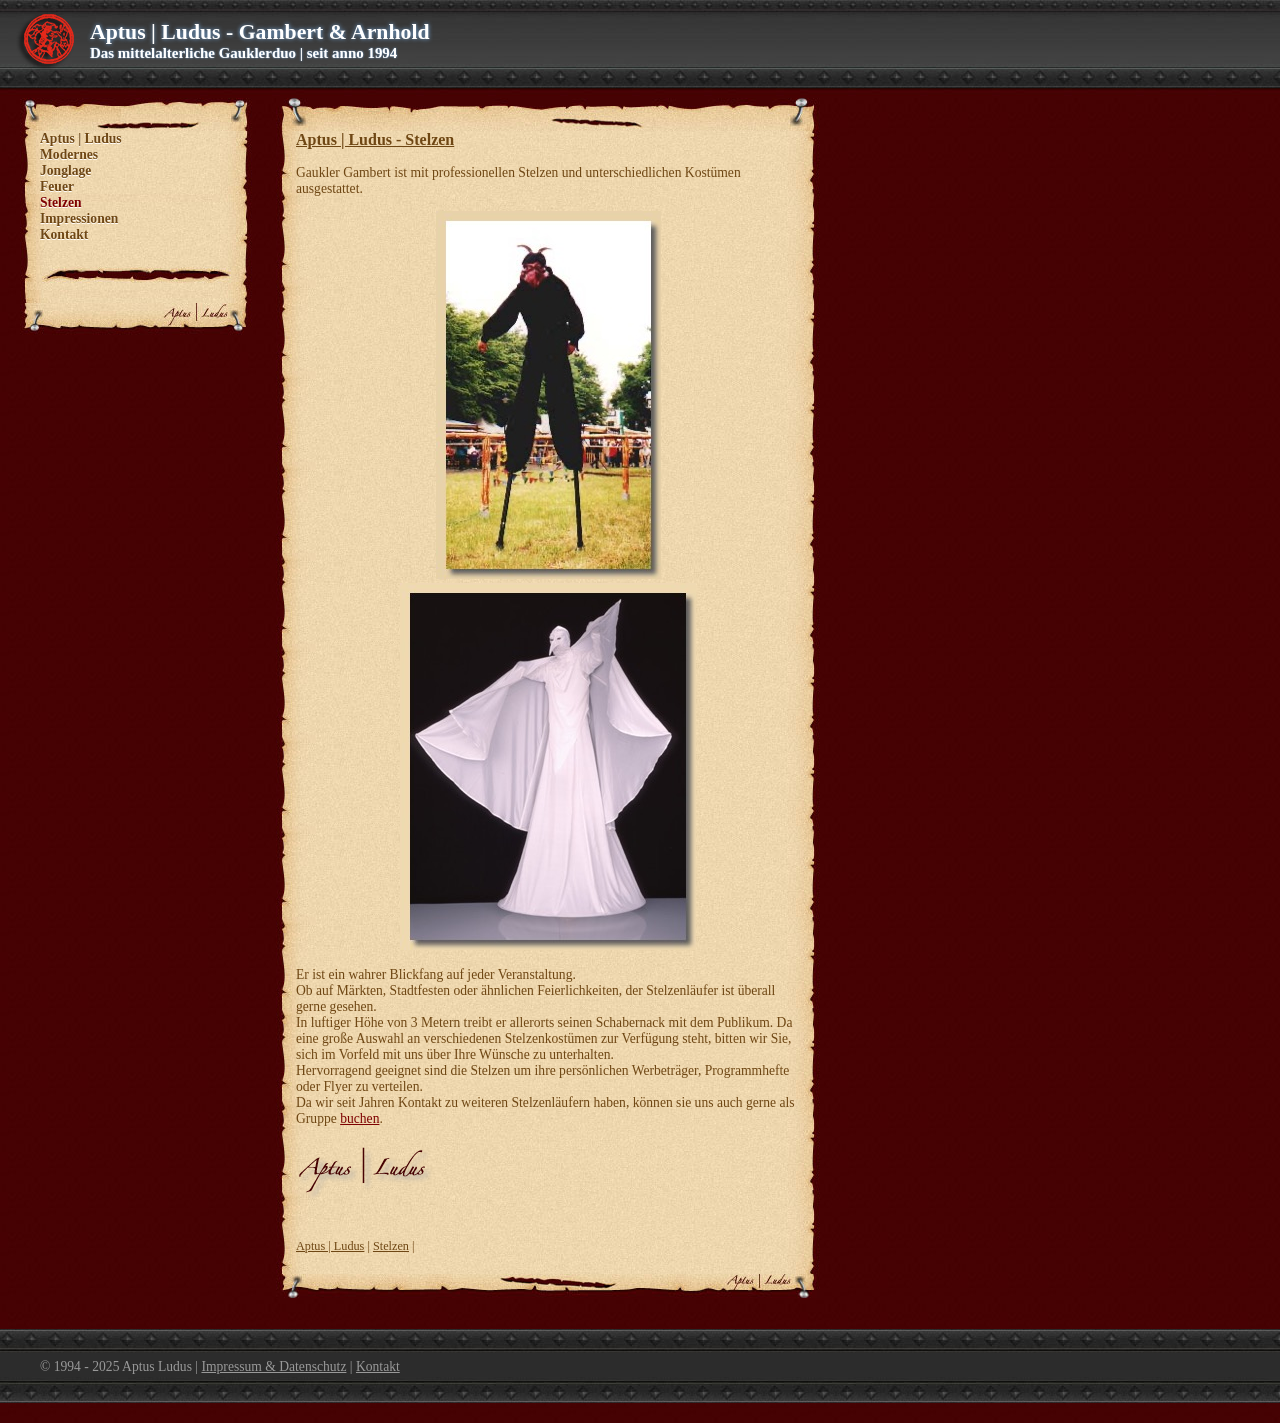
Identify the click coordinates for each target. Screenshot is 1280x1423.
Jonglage (65, 170)
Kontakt (64, 234)
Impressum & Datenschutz (273, 1366)
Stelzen (391, 1246)
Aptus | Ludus (330, 1246)
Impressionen (79, 218)
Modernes (69, 154)
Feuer (57, 186)
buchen (359, 1118)
